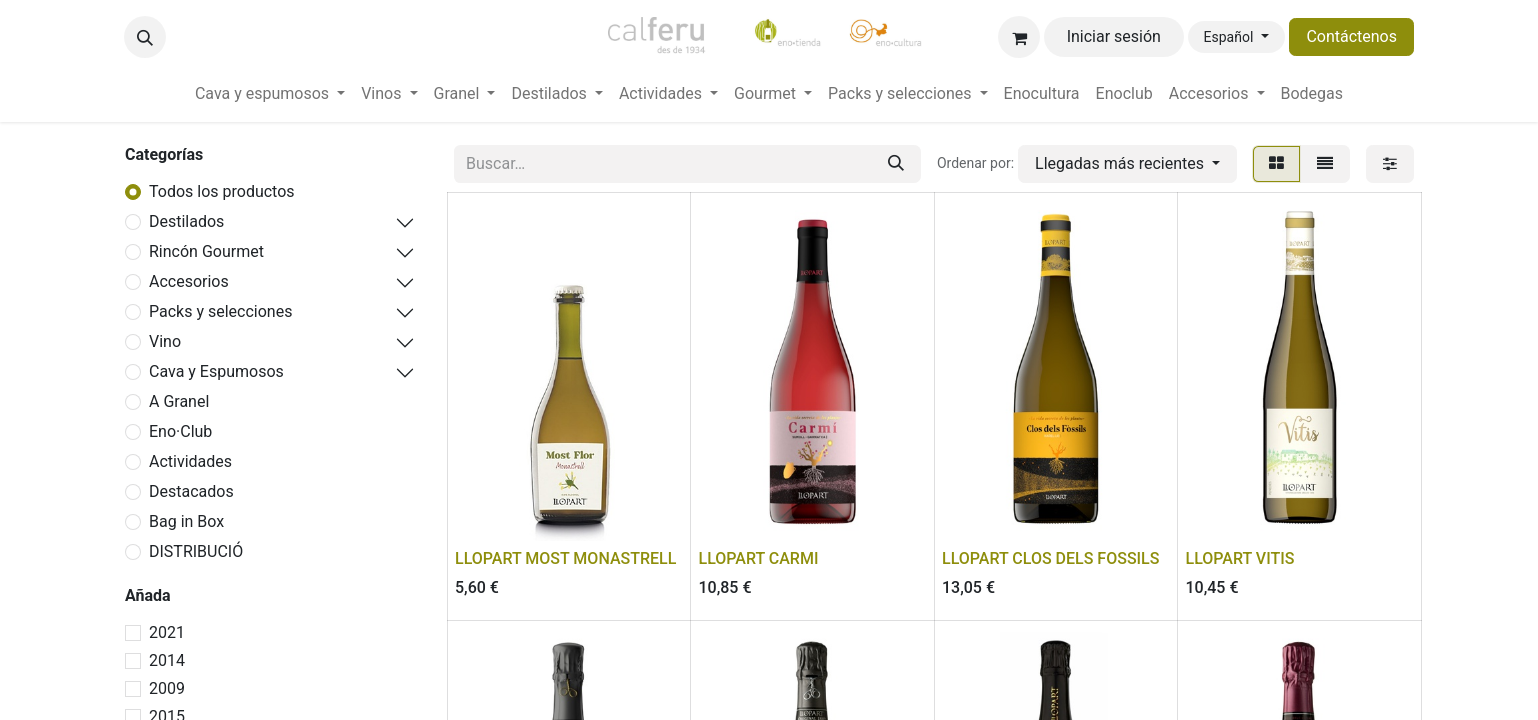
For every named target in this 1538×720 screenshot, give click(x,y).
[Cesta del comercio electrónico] (1019, 37)
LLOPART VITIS (1240, 558)
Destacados (191, 491)
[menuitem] (270, 94)
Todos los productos (222, 191)
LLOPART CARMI (759, 558)
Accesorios (189, 281)
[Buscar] (896, 164)
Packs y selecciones (220, 311)
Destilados (186, 221)
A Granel (179, 401)
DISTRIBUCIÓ (196, 551)
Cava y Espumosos (216, 371)
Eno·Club (180, 431)
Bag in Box (186, 521)
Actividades (190, 461)
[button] (145, 37)
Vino (165, 341)
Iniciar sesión (1114, 36)
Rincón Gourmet (206, 251)
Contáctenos (1351, 36)
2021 (167, 632)
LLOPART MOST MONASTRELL (565, 558)
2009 (167, 688)
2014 (167, 660)
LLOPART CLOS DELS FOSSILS (1050, 558)
